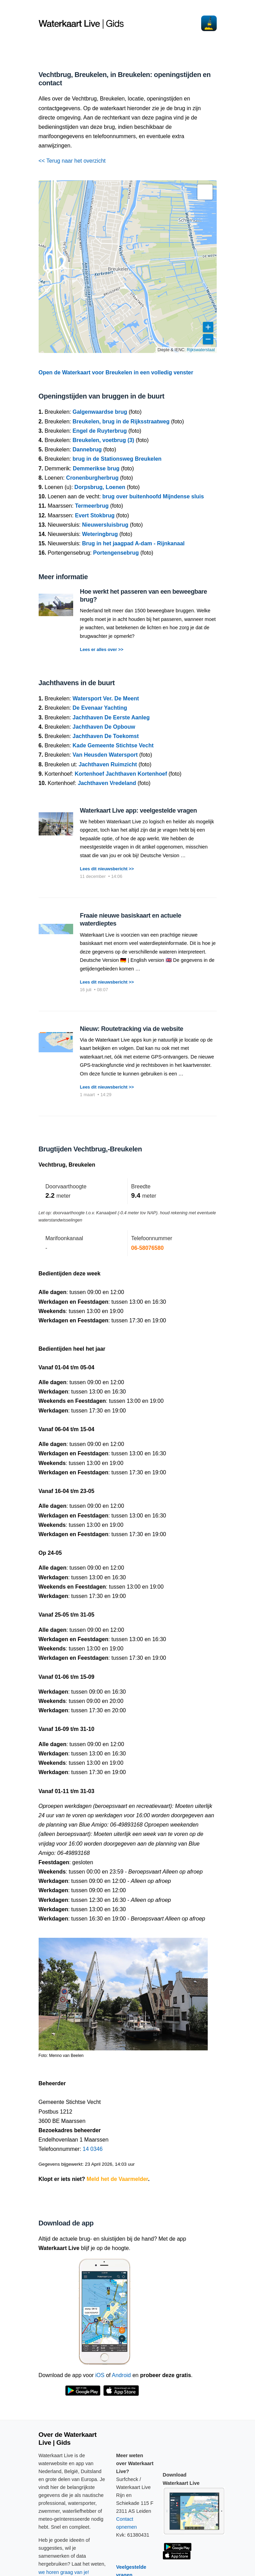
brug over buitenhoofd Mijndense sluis (153, 496)
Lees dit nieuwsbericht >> (107, 868)
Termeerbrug (92, 506)
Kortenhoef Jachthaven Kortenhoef (121, 774)
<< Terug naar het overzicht (72, 161)
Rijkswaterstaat (201, 349)
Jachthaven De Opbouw (103, 727)
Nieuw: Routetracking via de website (131, 1028)
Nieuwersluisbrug (105, 525)
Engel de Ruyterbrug (99, 431)
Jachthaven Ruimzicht (108, 764)
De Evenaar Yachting (99, 708)
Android (121, 2375)
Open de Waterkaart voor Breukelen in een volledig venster (116, 372)
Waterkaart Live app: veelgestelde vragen (138, 810)
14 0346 (93, 2149)
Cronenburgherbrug (92, 478)
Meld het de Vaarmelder (117, 2179)
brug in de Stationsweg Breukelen (116, 459)
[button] (205, 192)
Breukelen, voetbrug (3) (103, 440)
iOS (100, 2375)
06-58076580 (147, 1248)
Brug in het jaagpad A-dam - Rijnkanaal (133, 543)
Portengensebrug (116, 553)
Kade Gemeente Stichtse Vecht (113, 745)
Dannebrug (86, 449)
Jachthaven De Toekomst (105, 736)
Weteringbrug (100, 534)
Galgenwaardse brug (99, 412)
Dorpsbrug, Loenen (100, 487)
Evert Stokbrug (95, 515)
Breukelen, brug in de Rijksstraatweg (120, 421)
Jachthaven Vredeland (107, 783)
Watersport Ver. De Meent (105, 698)
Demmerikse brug (96, 468)
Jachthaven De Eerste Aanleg (111, 717)
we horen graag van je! (64, 2572)
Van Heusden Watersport (105, 755)
